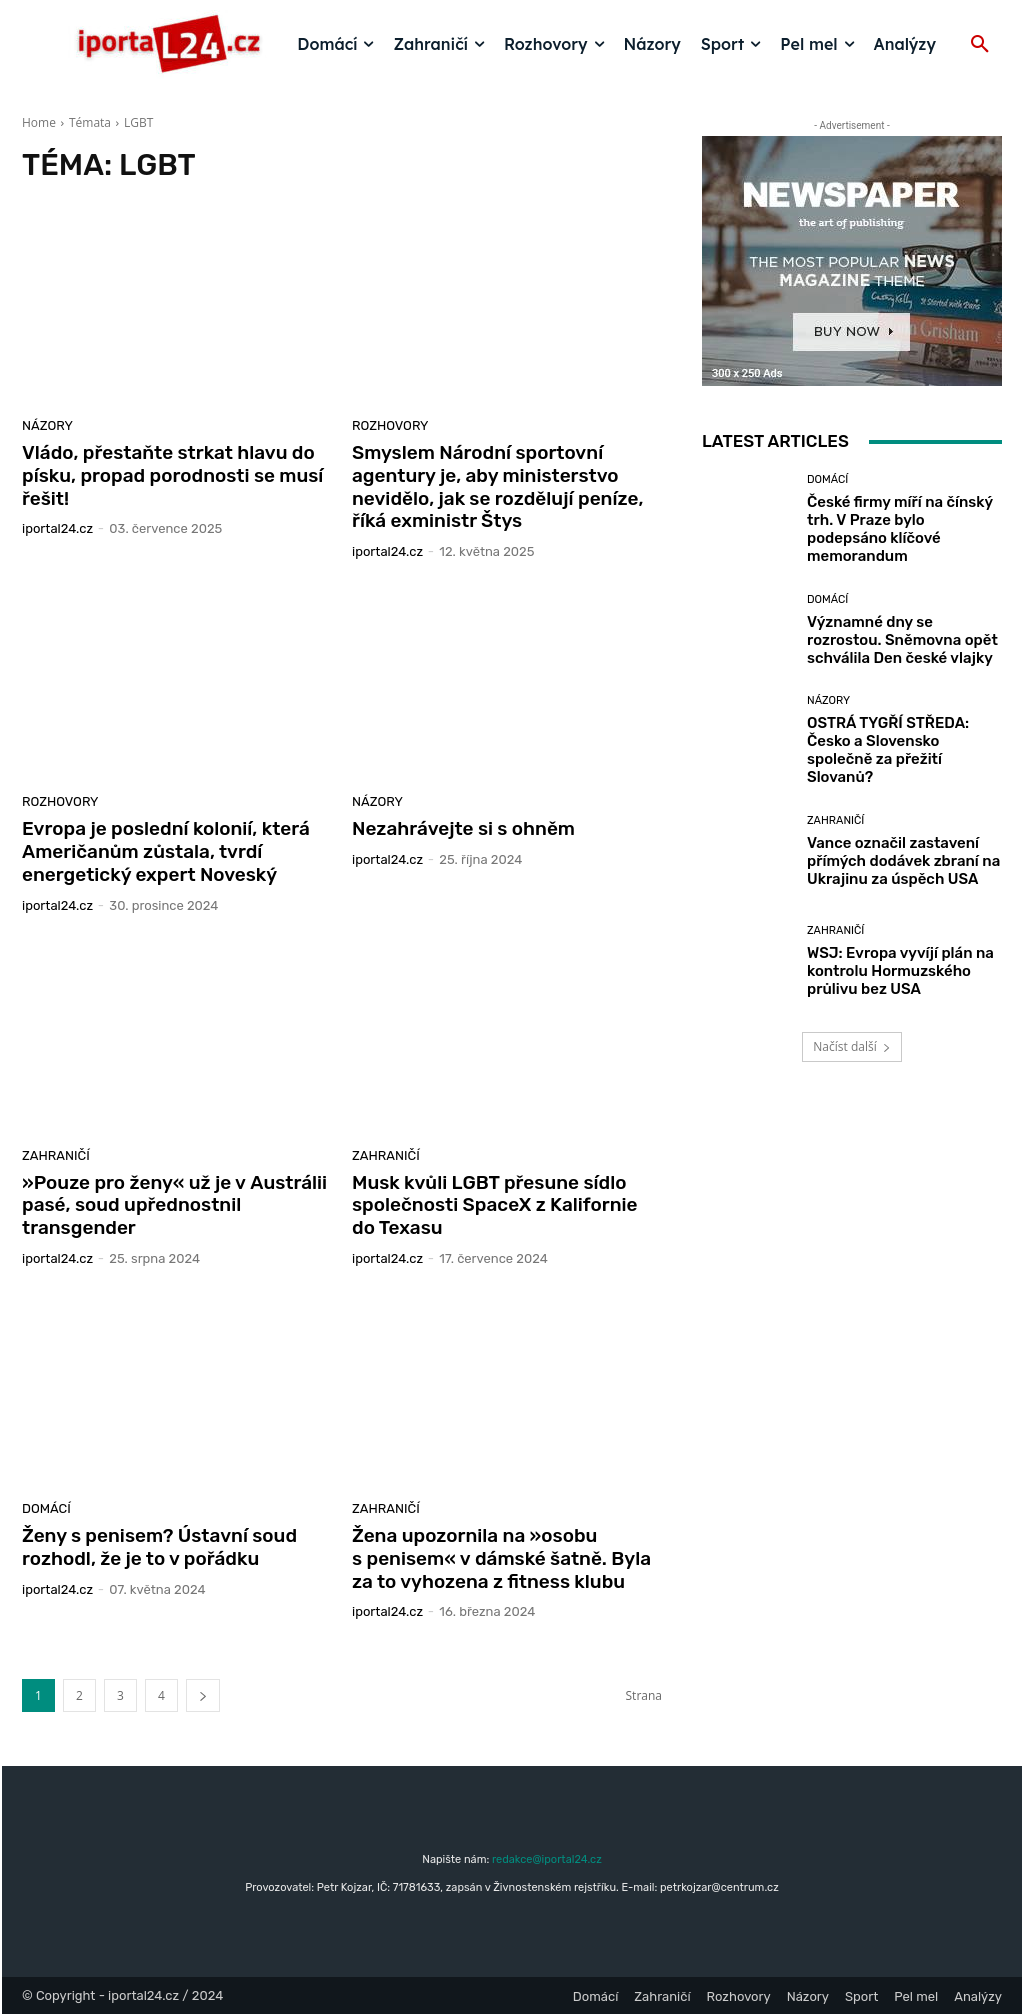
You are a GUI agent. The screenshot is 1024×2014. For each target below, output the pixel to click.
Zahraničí (56, 1155)
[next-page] (203, 1695)
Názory (47, 425)
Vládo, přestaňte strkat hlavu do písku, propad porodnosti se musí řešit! (172, 475)
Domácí (46, 1508)
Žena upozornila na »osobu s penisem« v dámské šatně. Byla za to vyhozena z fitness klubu (501, 1558)
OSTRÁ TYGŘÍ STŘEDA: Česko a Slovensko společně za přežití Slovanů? (888, 750)
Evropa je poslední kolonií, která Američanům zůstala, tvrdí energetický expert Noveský (166, 851)
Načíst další (851, 1046)
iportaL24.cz (57, 528)
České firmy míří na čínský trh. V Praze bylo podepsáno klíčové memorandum (900, 529)
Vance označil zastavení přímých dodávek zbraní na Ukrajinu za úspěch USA (903, 861)
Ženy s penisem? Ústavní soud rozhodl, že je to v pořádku (159, 1547)
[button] (980, 45)
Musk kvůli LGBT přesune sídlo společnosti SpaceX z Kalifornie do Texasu (495, 1205)
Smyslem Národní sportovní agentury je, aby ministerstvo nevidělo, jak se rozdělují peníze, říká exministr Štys (497, 486)
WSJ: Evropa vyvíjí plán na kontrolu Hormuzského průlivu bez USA (900, 971)
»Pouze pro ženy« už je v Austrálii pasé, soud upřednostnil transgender (174, 1205)
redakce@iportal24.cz (547, 1859)
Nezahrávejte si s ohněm (463, 828)
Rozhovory (390, 425)
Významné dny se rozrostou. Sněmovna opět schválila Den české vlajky (902, 640)
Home (39, 122)
